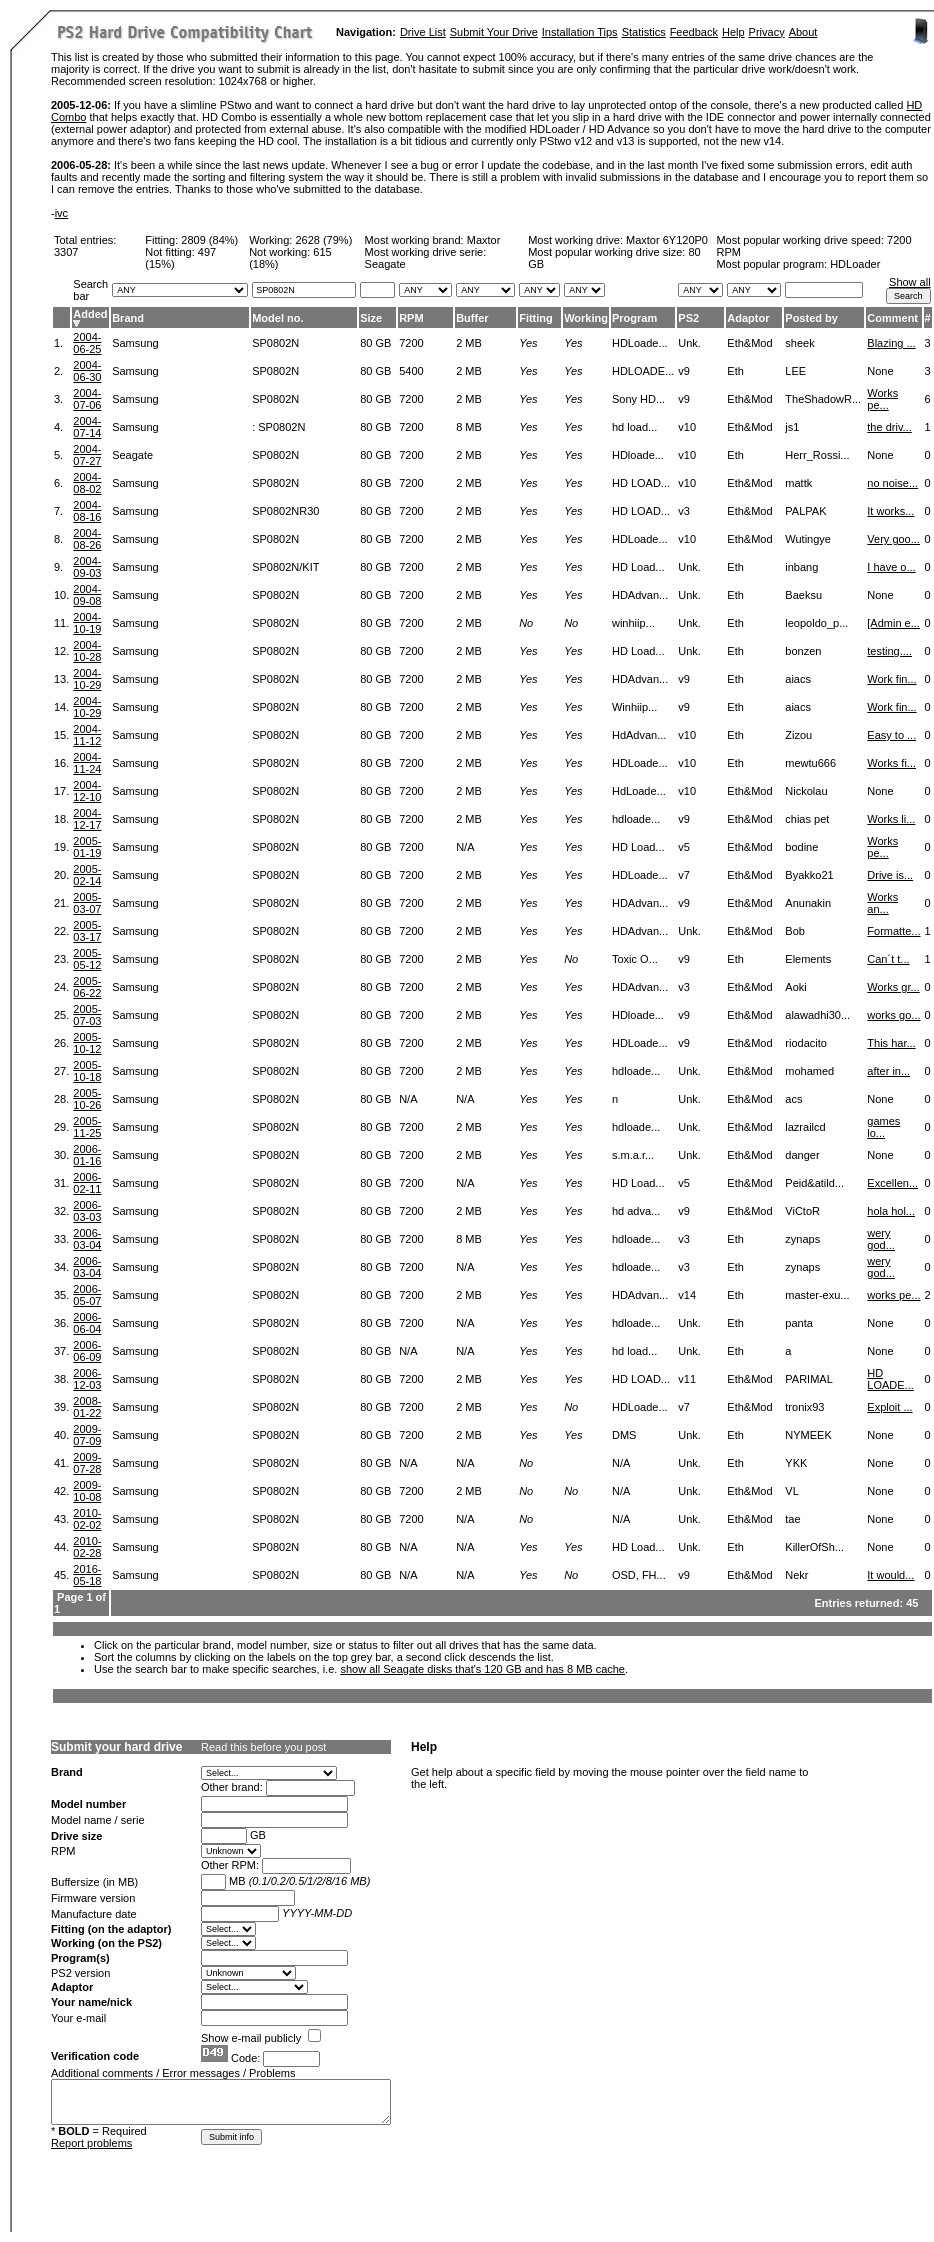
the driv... (889, 427)
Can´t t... (888, 959)
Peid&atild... (814, 1183)
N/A (465, 847)
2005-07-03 (87, 1015)
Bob (795, 931)
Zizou (798, 735)
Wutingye (808, 539)
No (526, 623)
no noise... (892, 483)
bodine (801, 847)
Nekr (796, 1575)
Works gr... (893, 987)
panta (799, 1323)
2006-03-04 (87, 1239)
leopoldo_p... (816, 623)
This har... (891, 1043)
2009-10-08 (87, 1491)
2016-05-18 (87, 1575)
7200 (411, 343)
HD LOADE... (890, 1379)
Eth (735, 371)
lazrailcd (805, 1127)
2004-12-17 (87, 819)
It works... (890, 511)
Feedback (694, 32)
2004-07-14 (87, 427)
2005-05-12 (87, 959)
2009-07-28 (87, 1463)
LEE (795, 371)
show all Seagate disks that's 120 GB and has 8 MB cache (482, 1669)
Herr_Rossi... (817, 455)
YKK (796, 1463)
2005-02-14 (87, 875)
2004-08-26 (87, 539)
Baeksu (803, 595)
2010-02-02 (87, 1519)
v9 (684, 371)
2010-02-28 (87, 1547)
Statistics (644, 32)
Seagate (132, 455)
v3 (684, 511)
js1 (792, 427)
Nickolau (806, 791)
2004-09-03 (87, 567)
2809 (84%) (209, 240)
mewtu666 (810, 763)
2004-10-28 (87, 651)
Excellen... (892, 1183)
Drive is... (890, 875)
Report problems (91, 2143)
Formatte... (893, 931)
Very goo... (893, 539)
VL (791, 1491)
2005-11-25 (87, 1127)
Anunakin (808, 903)
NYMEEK (808, 1435)
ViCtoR (802, 1211)
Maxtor (484, 240)
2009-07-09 (87, 1435)
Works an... (882, 903)
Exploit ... (889, 1407)
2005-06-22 (87, 987)
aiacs (798, 679)
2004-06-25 (87, 343)
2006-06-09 (87, 1351)
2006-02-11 (87, 1183)
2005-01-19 (87, 847)
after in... (888, 1071)
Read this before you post (263, 1747)
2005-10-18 (87, 1071)
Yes (528, 343)
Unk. (689, 343)
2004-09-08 (87, 595)
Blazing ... (891, 343)
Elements (808, 959)
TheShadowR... (823, 399)
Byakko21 (809, 875)
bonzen (803, 651)
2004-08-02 (87, 483)
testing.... (889, 651)
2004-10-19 (87, 623)
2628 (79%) (323, 240)
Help (733, 32)
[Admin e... (893, 623)
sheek (799, 343)
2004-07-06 (87, 399)
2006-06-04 (87, 1323)
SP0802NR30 (285, 511)
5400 (411, 371)
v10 (687, 427)
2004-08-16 (87, 511)
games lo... (883, 1127)
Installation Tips (580, 32)
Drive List (423, 32)
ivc (61, 213)
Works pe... (882, 399)
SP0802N (275, 343)
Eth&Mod (749, 343)
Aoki (795, 987)
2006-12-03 (87, 1379)
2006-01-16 (87, 1155)
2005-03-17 (87, 931)
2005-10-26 (87, 1099)
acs (793, 1099)
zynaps (802, 1239)
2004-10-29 (87, 679)
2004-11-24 (87, 763)
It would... (890, 1575)
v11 (687, 1379)
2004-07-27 (87, 455)
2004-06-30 (87, 371)
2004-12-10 (87, 791)
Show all (910, 282)
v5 (684, 847)
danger (802, 1155)
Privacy (767, 32)
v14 (687, 1295)
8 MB (469, 427)
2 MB (469, 343)
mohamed (809, 1071)
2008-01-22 (87, 1407)
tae (792, 1519)
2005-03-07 (87, 903)
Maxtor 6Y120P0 (667, 240)
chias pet (807, 819)
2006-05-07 (87, 1295)
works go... (893, 1015)
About (803, 32)
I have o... (891, 567)
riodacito (806, 1043)
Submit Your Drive (494, 32)
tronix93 (804, 1407)
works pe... (893, 1295)
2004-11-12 (87, 735)
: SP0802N (278, 427)
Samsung (135, 343)
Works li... (891, 819)
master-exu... (817, 1295)
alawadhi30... (817, 1015)
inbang (801, 567)
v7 (684, 875)
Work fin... (891, 679)
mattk (798, 483)
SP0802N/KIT (285, 567)
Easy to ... (891, 735)
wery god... (881, 1239)
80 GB (375, 343)
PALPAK (805, 511)
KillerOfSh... (814, 1547)
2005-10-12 (87, 1043)
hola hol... (891, 1211)
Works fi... (891, 763)
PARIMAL (808, 1379)
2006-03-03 (87, 1211)
